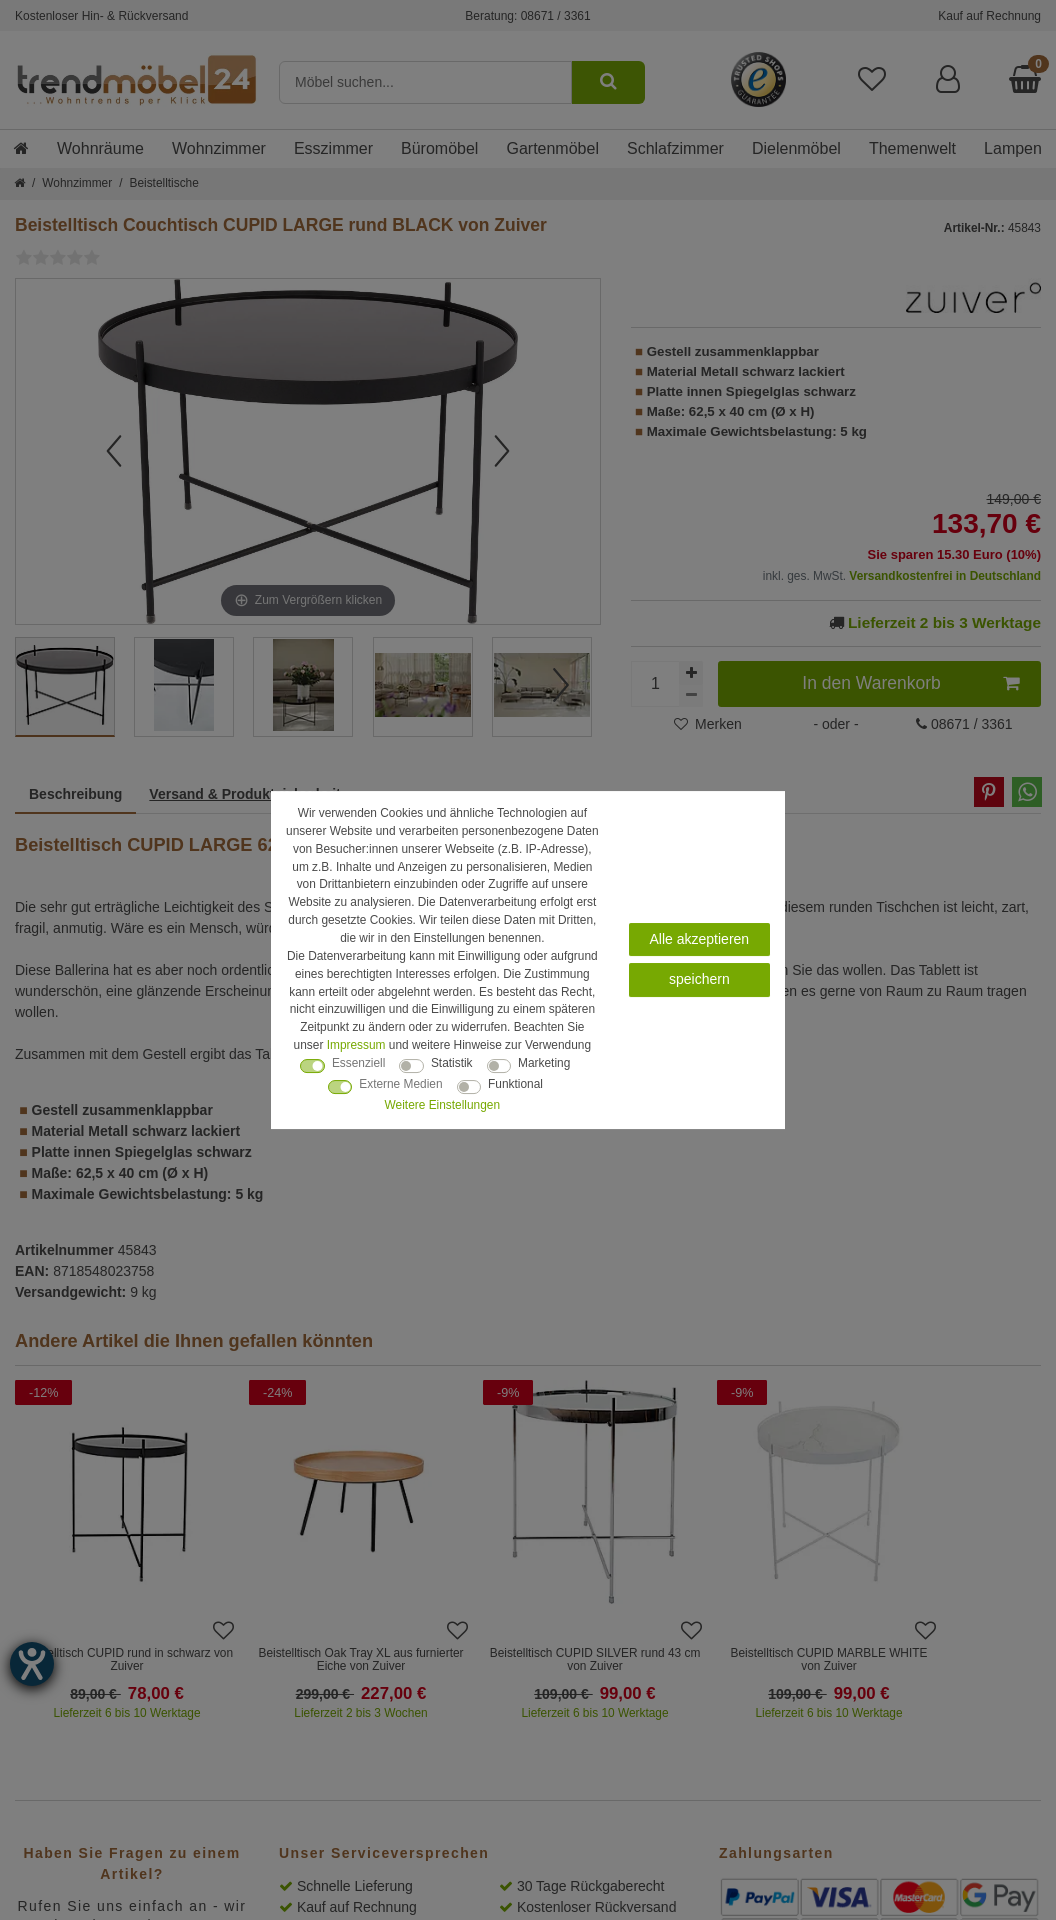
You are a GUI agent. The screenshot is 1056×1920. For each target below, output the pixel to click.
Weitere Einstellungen (442, 1105)
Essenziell (359, 1063)
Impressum (356, 1045)
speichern (699, 979)
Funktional (515, 1084)
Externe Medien (400, 1084)
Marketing (544, 1063)
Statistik (452, 1063)
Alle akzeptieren (700, 939)
